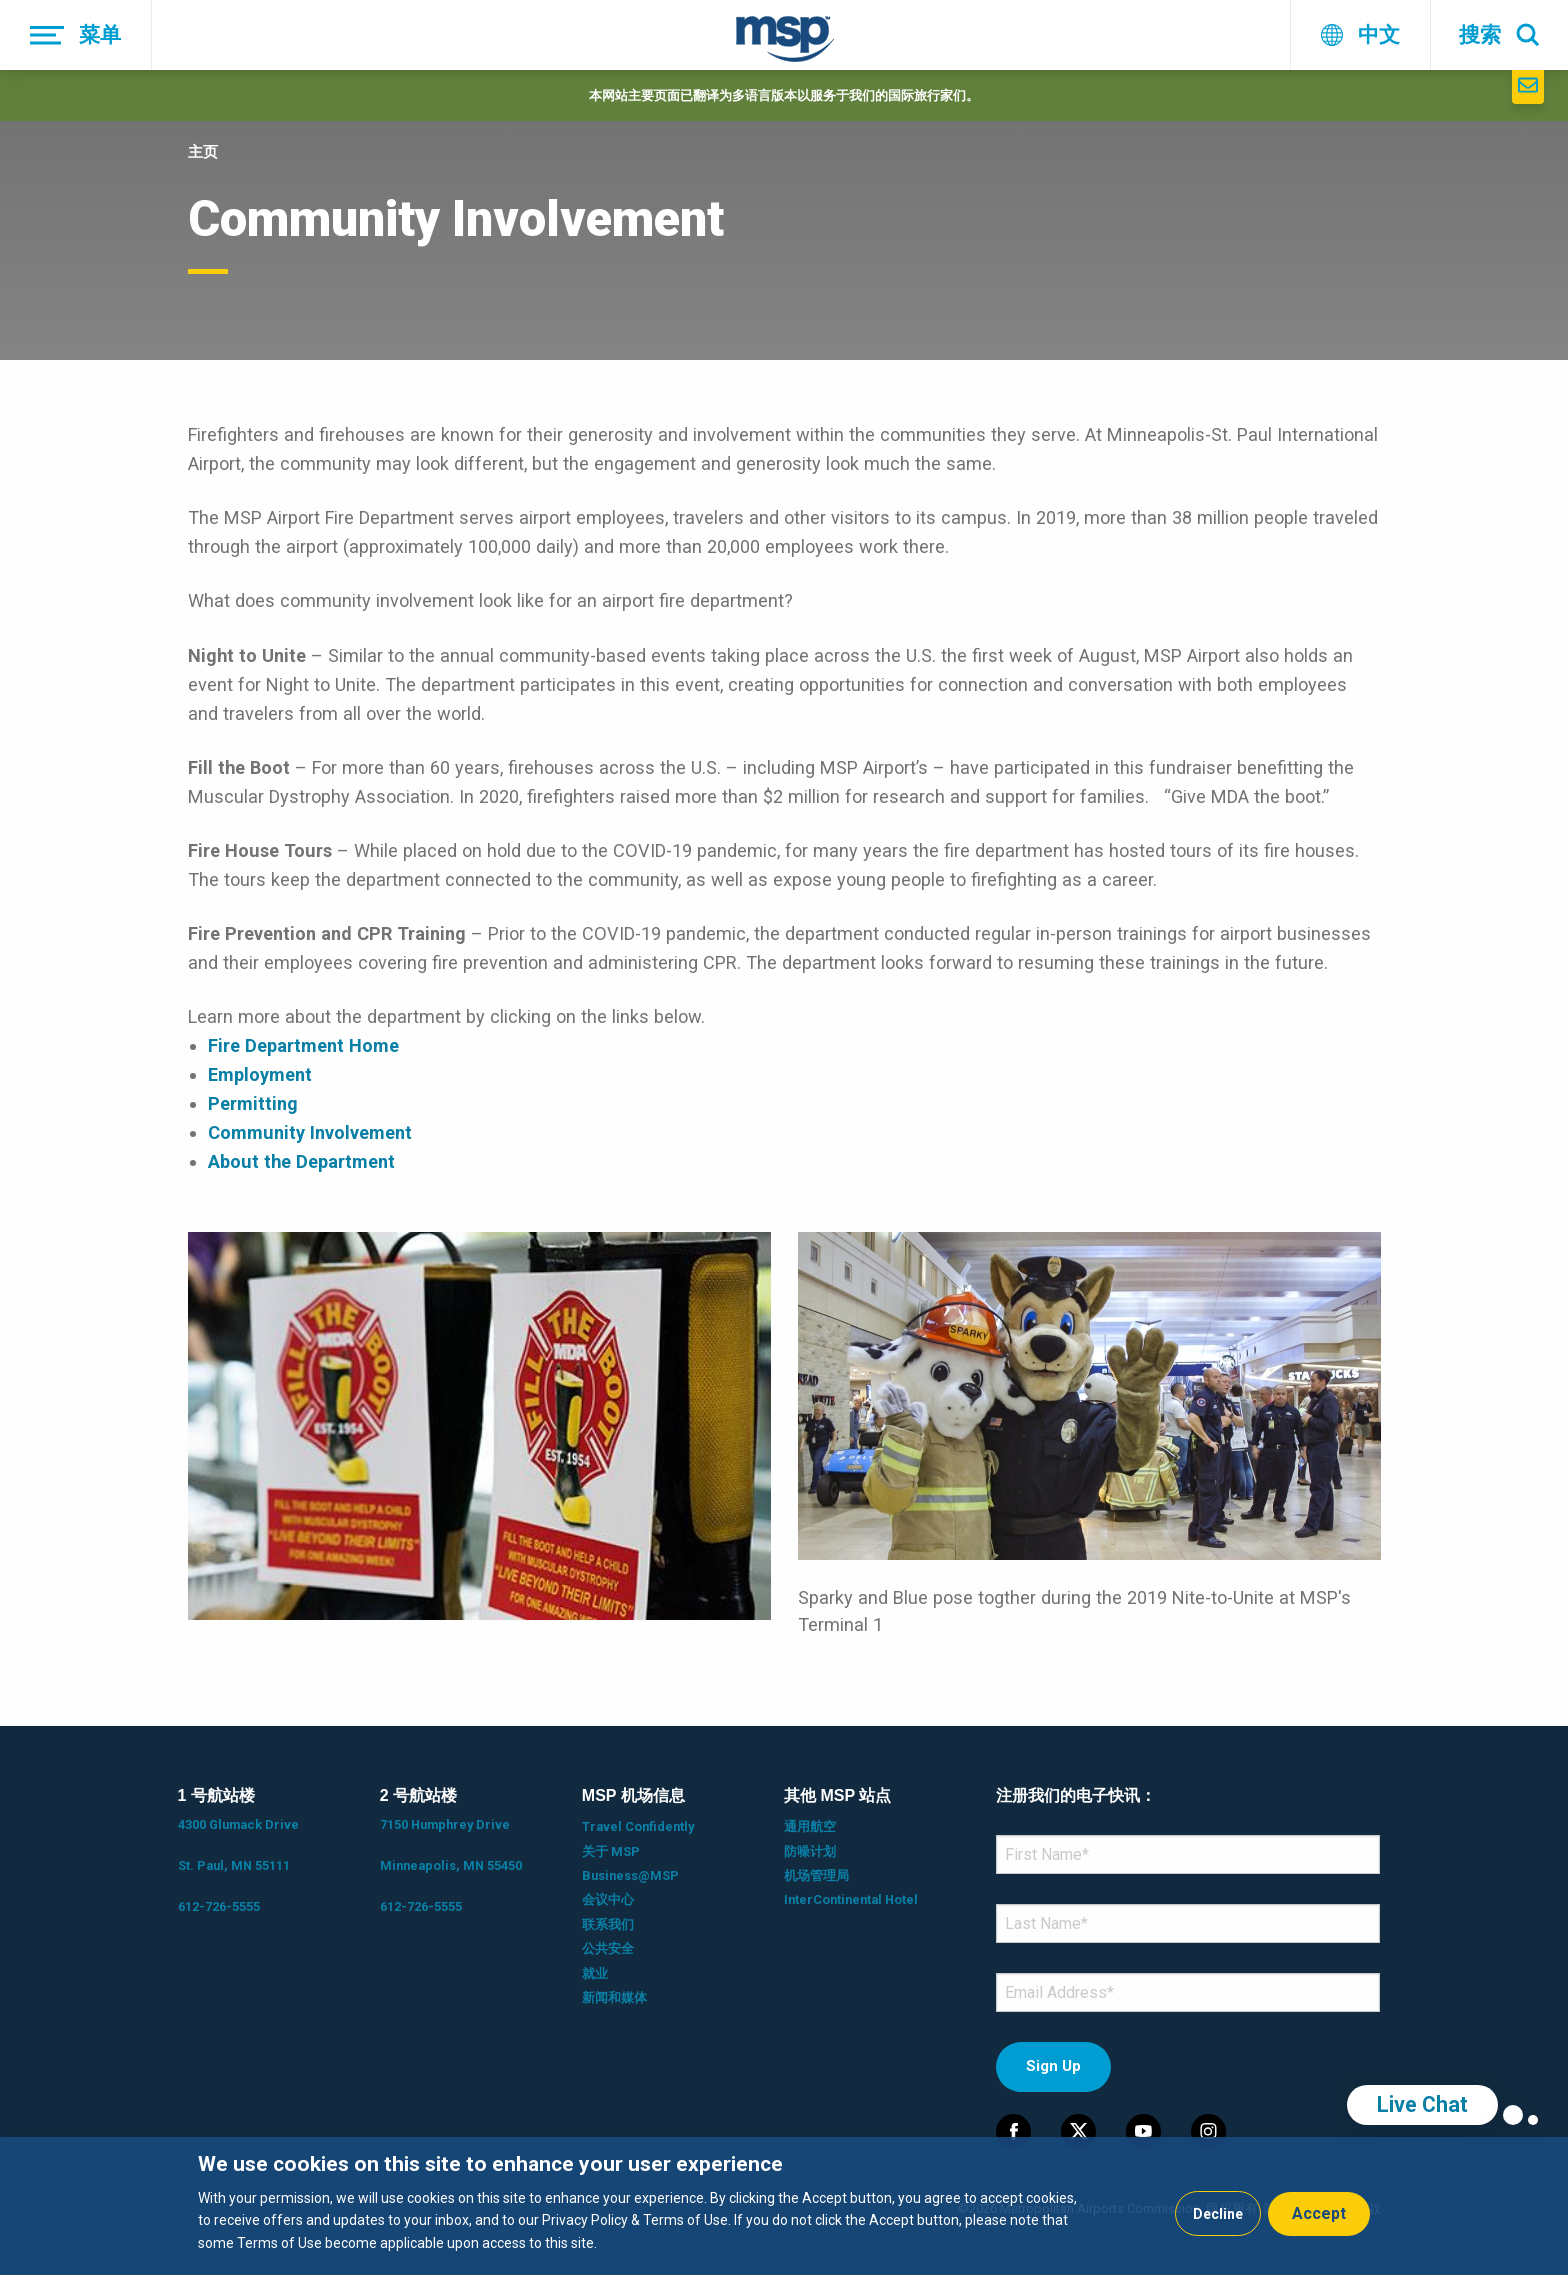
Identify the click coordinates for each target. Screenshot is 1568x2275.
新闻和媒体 (614, 1997)
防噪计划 (810, 1851)
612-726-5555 (219, 1906)
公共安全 (608, 1948)
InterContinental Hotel (851, 1899)
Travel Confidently (638, 1826)
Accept (1319, 2213)
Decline (1218, 2214)
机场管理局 (816, 1875)
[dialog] (784, 2206)
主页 (203, 152)
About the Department (301, 1161)
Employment (260, 1074)
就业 (595, 1973)
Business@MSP (630, 1875)
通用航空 (810, 1826)
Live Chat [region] (1422, 2104)
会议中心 (608, 1899)
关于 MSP (611, 1851)
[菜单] (76, 35)
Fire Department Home (303, 1045)
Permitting (253, 1103)
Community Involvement (310, 1132)
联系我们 (608, 1924)
